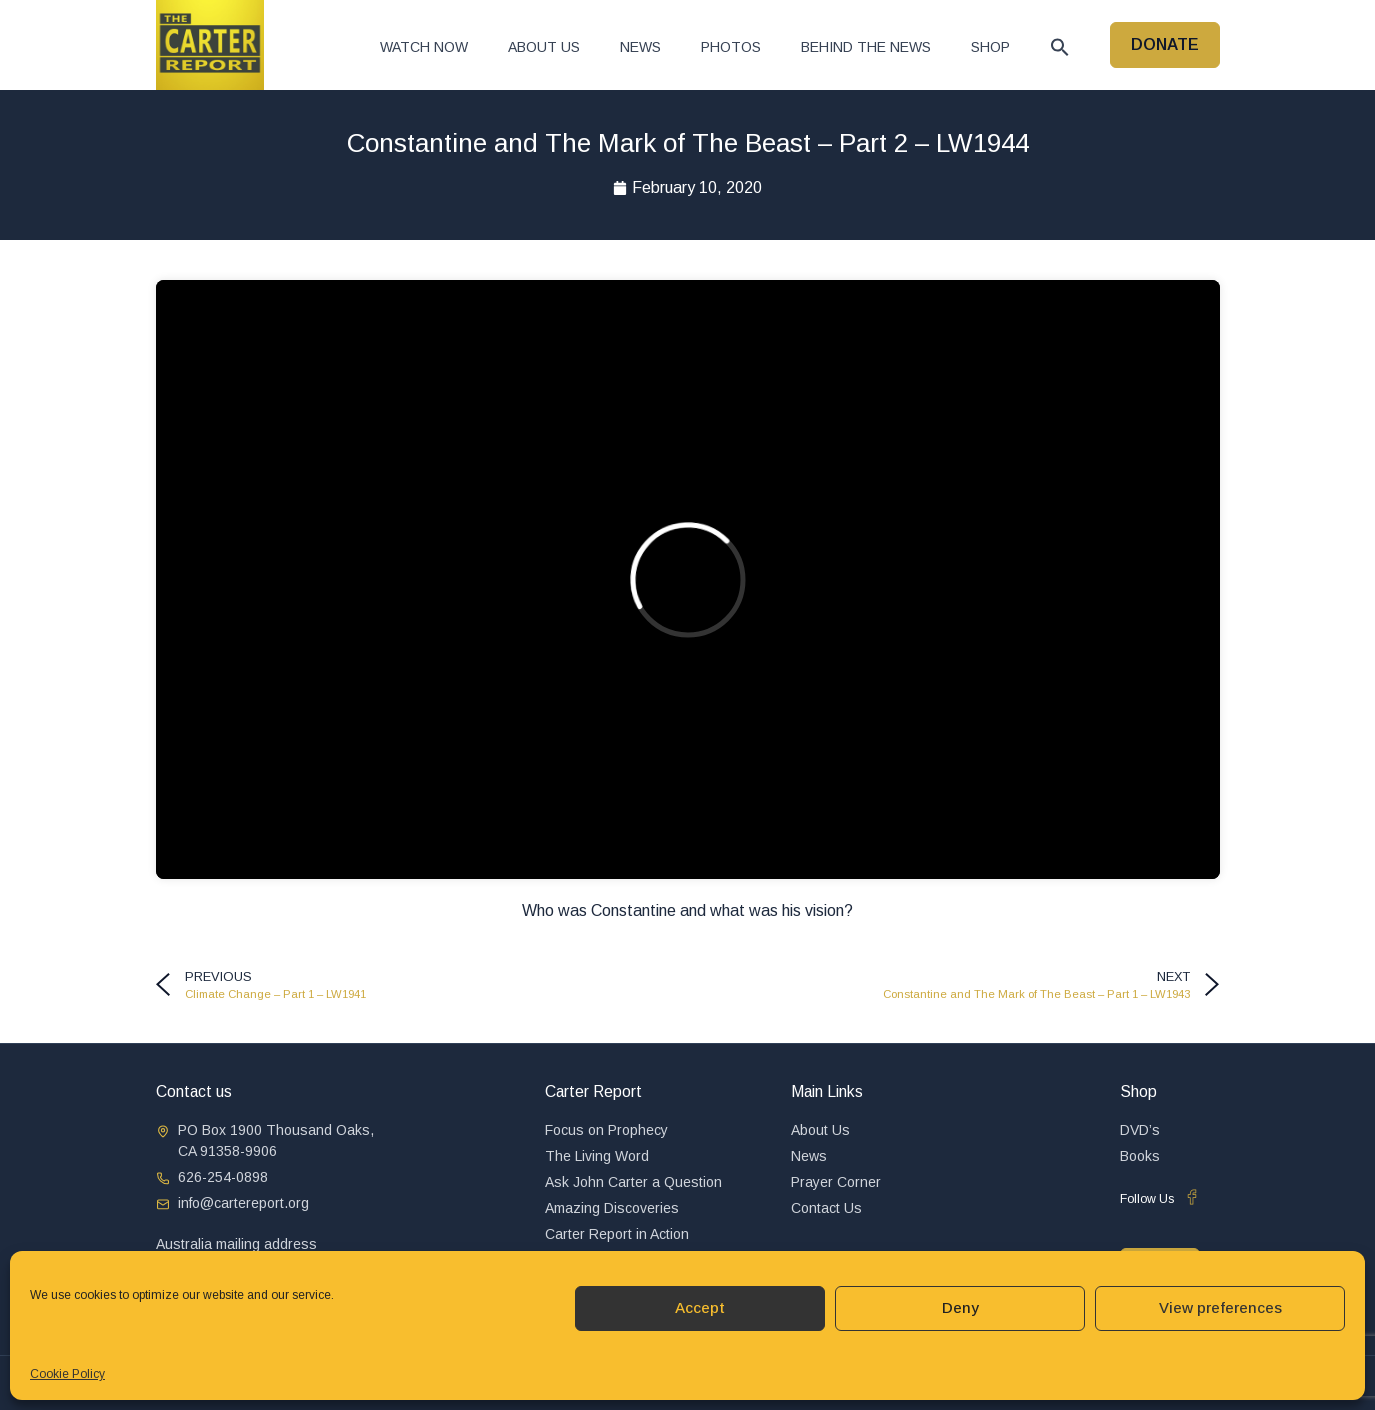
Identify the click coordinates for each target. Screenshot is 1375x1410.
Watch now (424, 47)
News (640, 47)
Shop (990, 47)
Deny (960, 1307)
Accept (700, 1307)
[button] (1060, 47)
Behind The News (866, 47)
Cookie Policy (67, 1374)
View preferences (1220, 1307)
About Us (544, 47)
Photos (731, 47)
